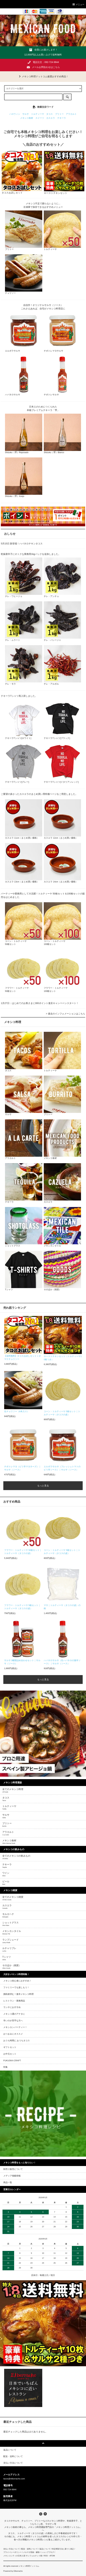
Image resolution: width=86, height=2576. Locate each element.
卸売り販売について (13, 2169)
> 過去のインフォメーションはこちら (65, 1013)
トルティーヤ (37, 114)
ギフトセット (9, 2047)
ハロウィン (14, 114)
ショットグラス (23, 1227)
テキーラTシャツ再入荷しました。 (19, 696)
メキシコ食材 (26, 118)
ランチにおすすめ (12, 2007)
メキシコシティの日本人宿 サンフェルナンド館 (22, 2556)
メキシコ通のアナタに (14, 2014)
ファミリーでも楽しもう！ (16, 1987)
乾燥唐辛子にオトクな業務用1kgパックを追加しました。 (31, 554)
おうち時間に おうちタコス (16, 2040)
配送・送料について (29, 2549)
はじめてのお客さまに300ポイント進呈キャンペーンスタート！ (45, 1003)
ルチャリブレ (9, 1949)
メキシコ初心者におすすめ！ (17, 1981)
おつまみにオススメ (13, 2034)
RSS (46, 2556)
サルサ (25, 114)
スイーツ (39, 118)
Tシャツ (23, 1271)
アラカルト (71, 114)
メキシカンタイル (62, 1227)
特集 (5, 2067)
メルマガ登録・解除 (31, 2552)
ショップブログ (47, 2552)
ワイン (5, 1874)
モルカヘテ (8, 1915)
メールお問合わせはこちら (46, 67)
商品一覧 (7, 2182)
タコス (49, 114)
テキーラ (61, 118)
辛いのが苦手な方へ (13, 2020)
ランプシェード (10, 1940)
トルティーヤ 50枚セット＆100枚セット (59, 893)
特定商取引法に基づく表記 (63, 2549)
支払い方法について (11, 2549)
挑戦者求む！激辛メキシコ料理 (18, 1994)
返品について (44, 2549)
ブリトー (59, 114)
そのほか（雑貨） (62, 1271)
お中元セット (9, 2054)
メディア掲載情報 (12, 2176)
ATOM (52, 2556)
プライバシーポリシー (12, 2552)
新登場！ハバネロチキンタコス (26, 543)
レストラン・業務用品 (14, 2001)
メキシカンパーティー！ (15, 2027)
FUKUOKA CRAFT (12, 2060)
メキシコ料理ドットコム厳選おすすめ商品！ (43, 76)
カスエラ (50, 118)
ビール (5, 1882)
